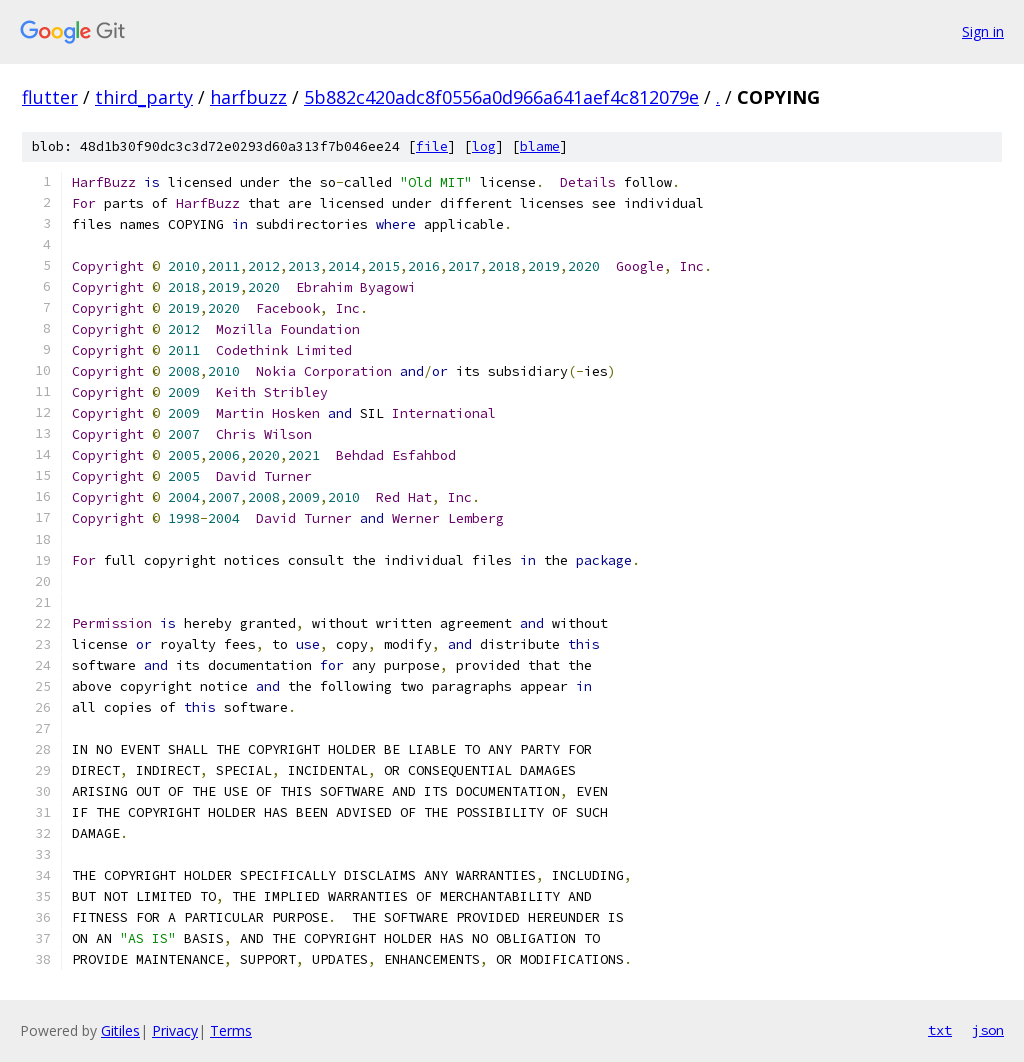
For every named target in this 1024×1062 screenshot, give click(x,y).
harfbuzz (248, 97)
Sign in (983, 31)
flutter (50, 97)
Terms (231, 1030)
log (484, 146)
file (432, 146)
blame (540, 146)
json (988, 1030)
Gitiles (120, 1030)
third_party (144, 97)
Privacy (175, 1030)
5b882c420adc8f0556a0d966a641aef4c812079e (501, 97)
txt (940, 1030)
